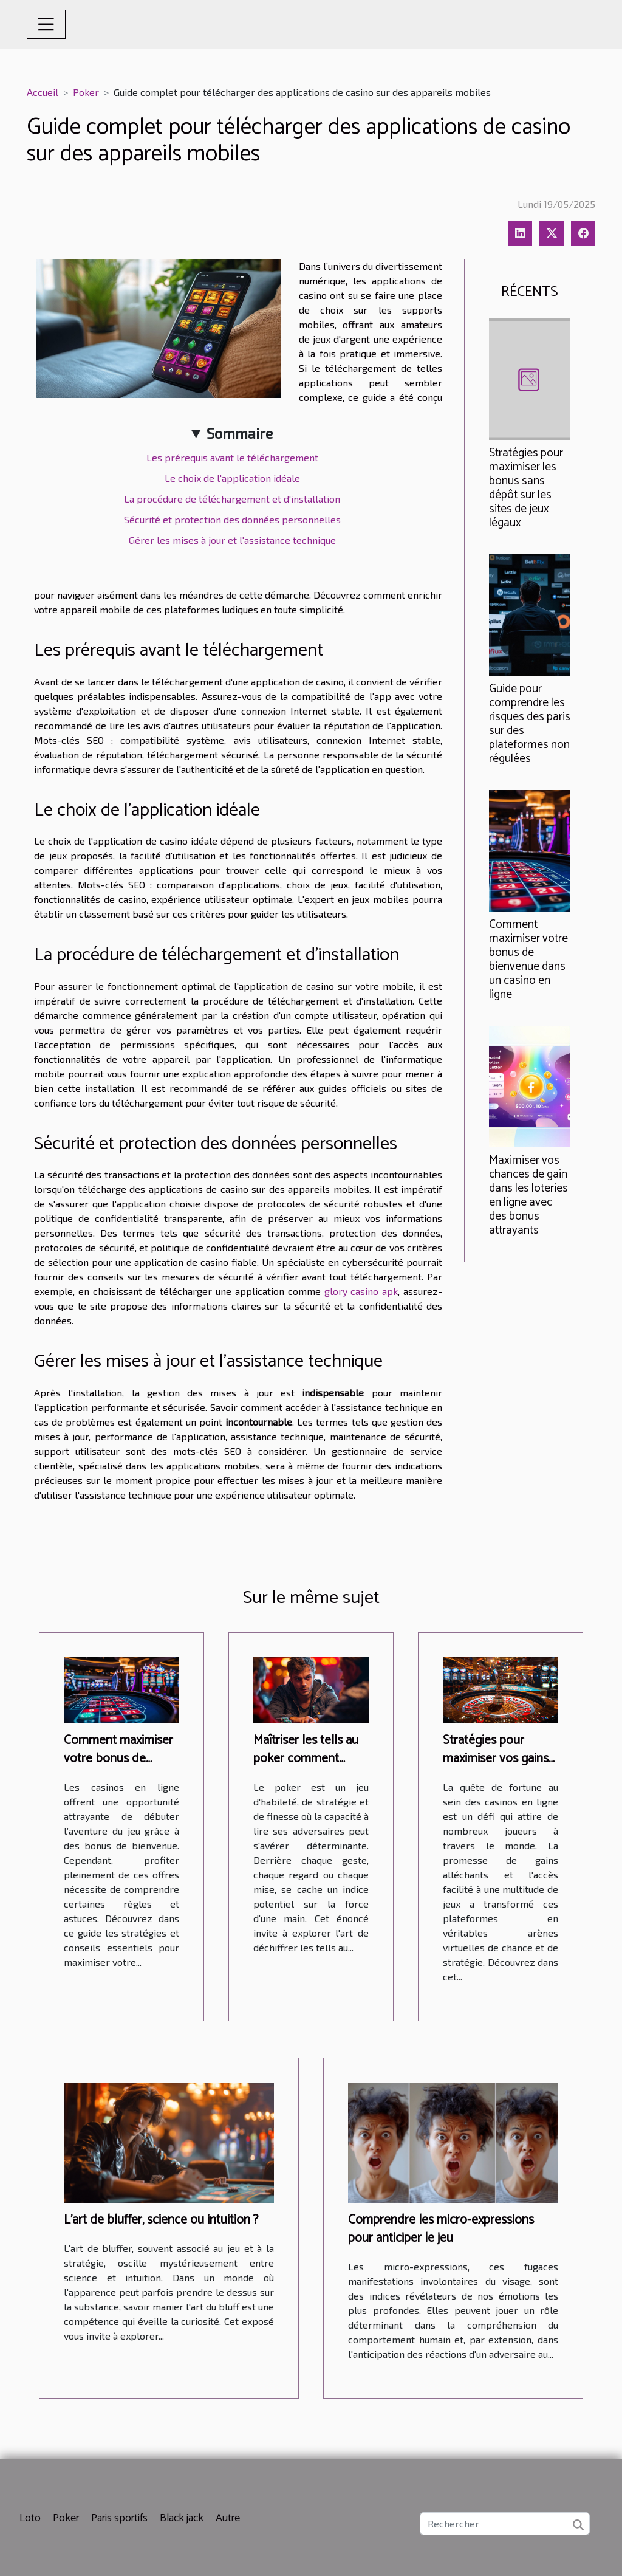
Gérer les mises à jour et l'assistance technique (232, 540)
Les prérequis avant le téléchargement (232, 457)
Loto (30, 2518)
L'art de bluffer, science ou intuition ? (161, 2220)
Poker (86, 92)
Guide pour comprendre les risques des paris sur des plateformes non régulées (529, 723)
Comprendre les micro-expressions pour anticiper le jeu (441, 2229)
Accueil (42, 92)
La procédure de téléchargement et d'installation (232, 498)
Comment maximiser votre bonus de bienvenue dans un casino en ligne (528, 959)
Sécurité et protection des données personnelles (232, 519)
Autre (228, 2518)
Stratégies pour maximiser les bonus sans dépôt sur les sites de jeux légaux (526, 488)
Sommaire (240, 433)
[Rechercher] (505, 2523)
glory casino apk (361, 1291)
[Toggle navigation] (46, 24)
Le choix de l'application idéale (232, 478)
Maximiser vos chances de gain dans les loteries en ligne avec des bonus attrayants (528, 1195)
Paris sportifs (119, 2518)
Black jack (181, 2518)
